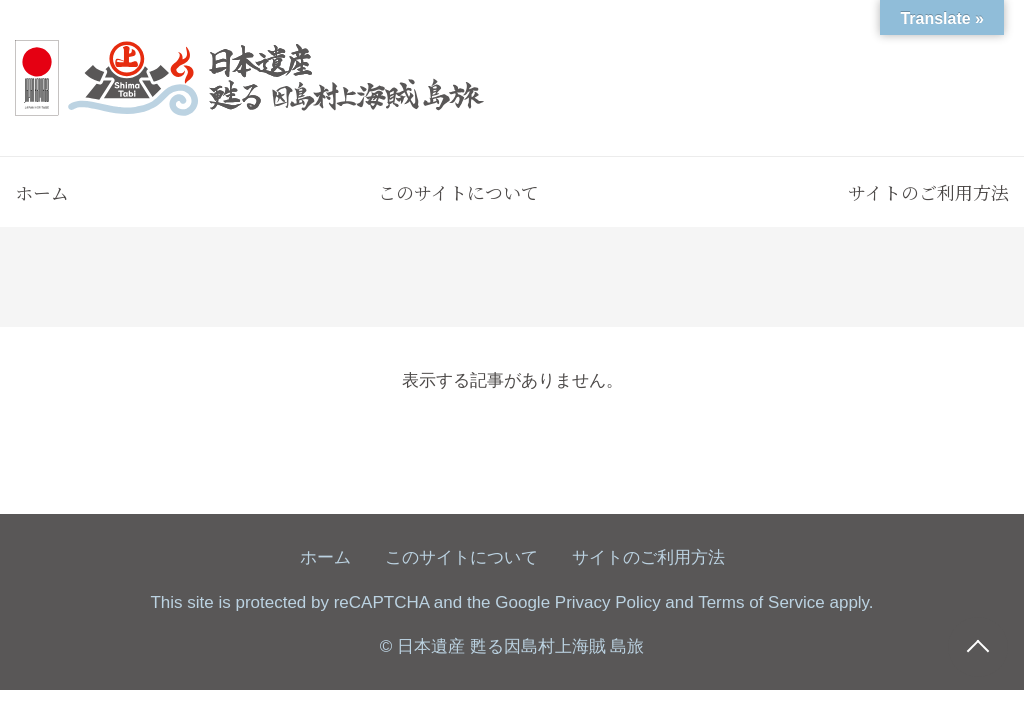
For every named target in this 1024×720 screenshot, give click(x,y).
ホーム (42, 192)
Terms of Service (761, 602)
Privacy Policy (608, 602)
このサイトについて (458, 192)
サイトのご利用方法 (928, 192)
